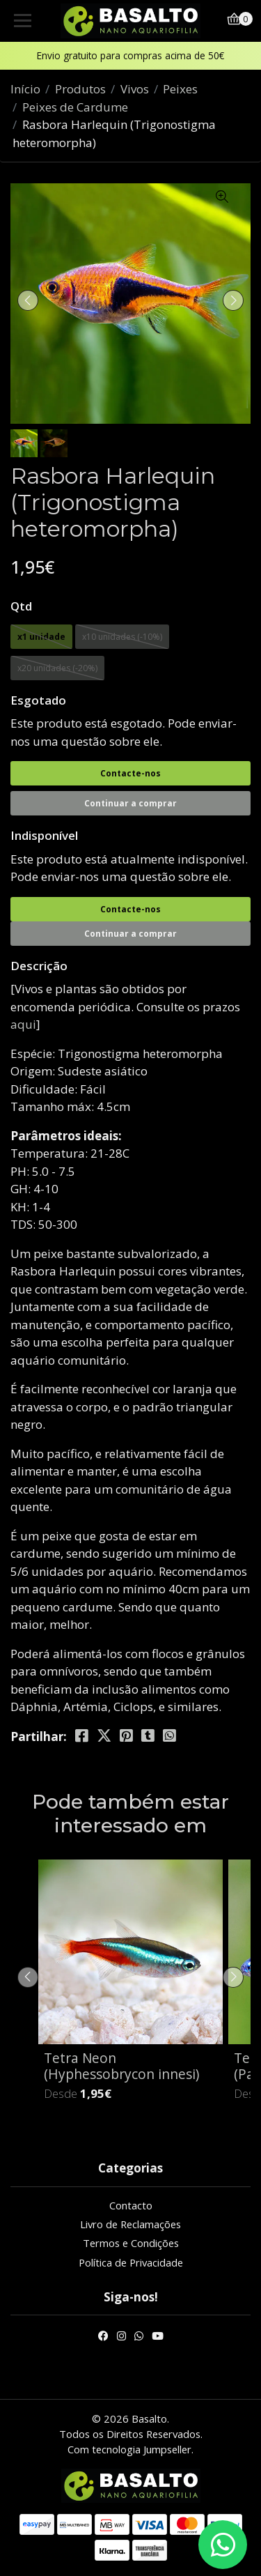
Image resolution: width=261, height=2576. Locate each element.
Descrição (39, 966)
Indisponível (44, 835)
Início (25, 89)
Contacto (130, 2205)
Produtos (80, 89)
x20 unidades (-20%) (57, 668)
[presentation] (27, 300)
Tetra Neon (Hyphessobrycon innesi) (121, 2065)
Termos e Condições (131, 2243)
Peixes (180, 89)
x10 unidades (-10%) (122, 637)
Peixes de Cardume (75, 107)
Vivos (134, 89)
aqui (23, 1024)
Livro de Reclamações (130, 2224)
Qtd (21, 606)
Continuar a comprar (130, 803)
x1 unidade (41, 637)
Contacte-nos (130, 773)
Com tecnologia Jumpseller (129, 2449)
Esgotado (38, 700)
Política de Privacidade (131, 2262)
